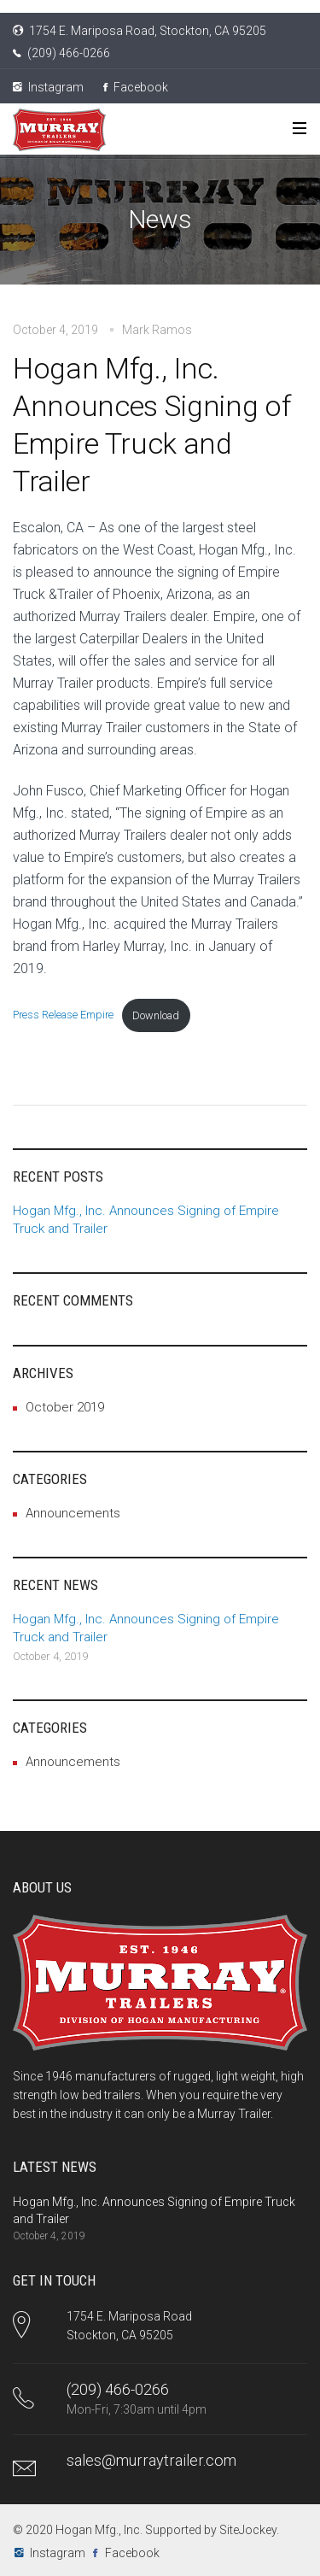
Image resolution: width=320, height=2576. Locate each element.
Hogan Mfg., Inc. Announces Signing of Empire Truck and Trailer (151, 424)
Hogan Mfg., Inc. (99, 2530)
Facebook (135, 87)
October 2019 (65, 1407)
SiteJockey (247, 2530)
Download (155, 1015)
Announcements (73, 1513)
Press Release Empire (63, 1015)
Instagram (48, 87)
